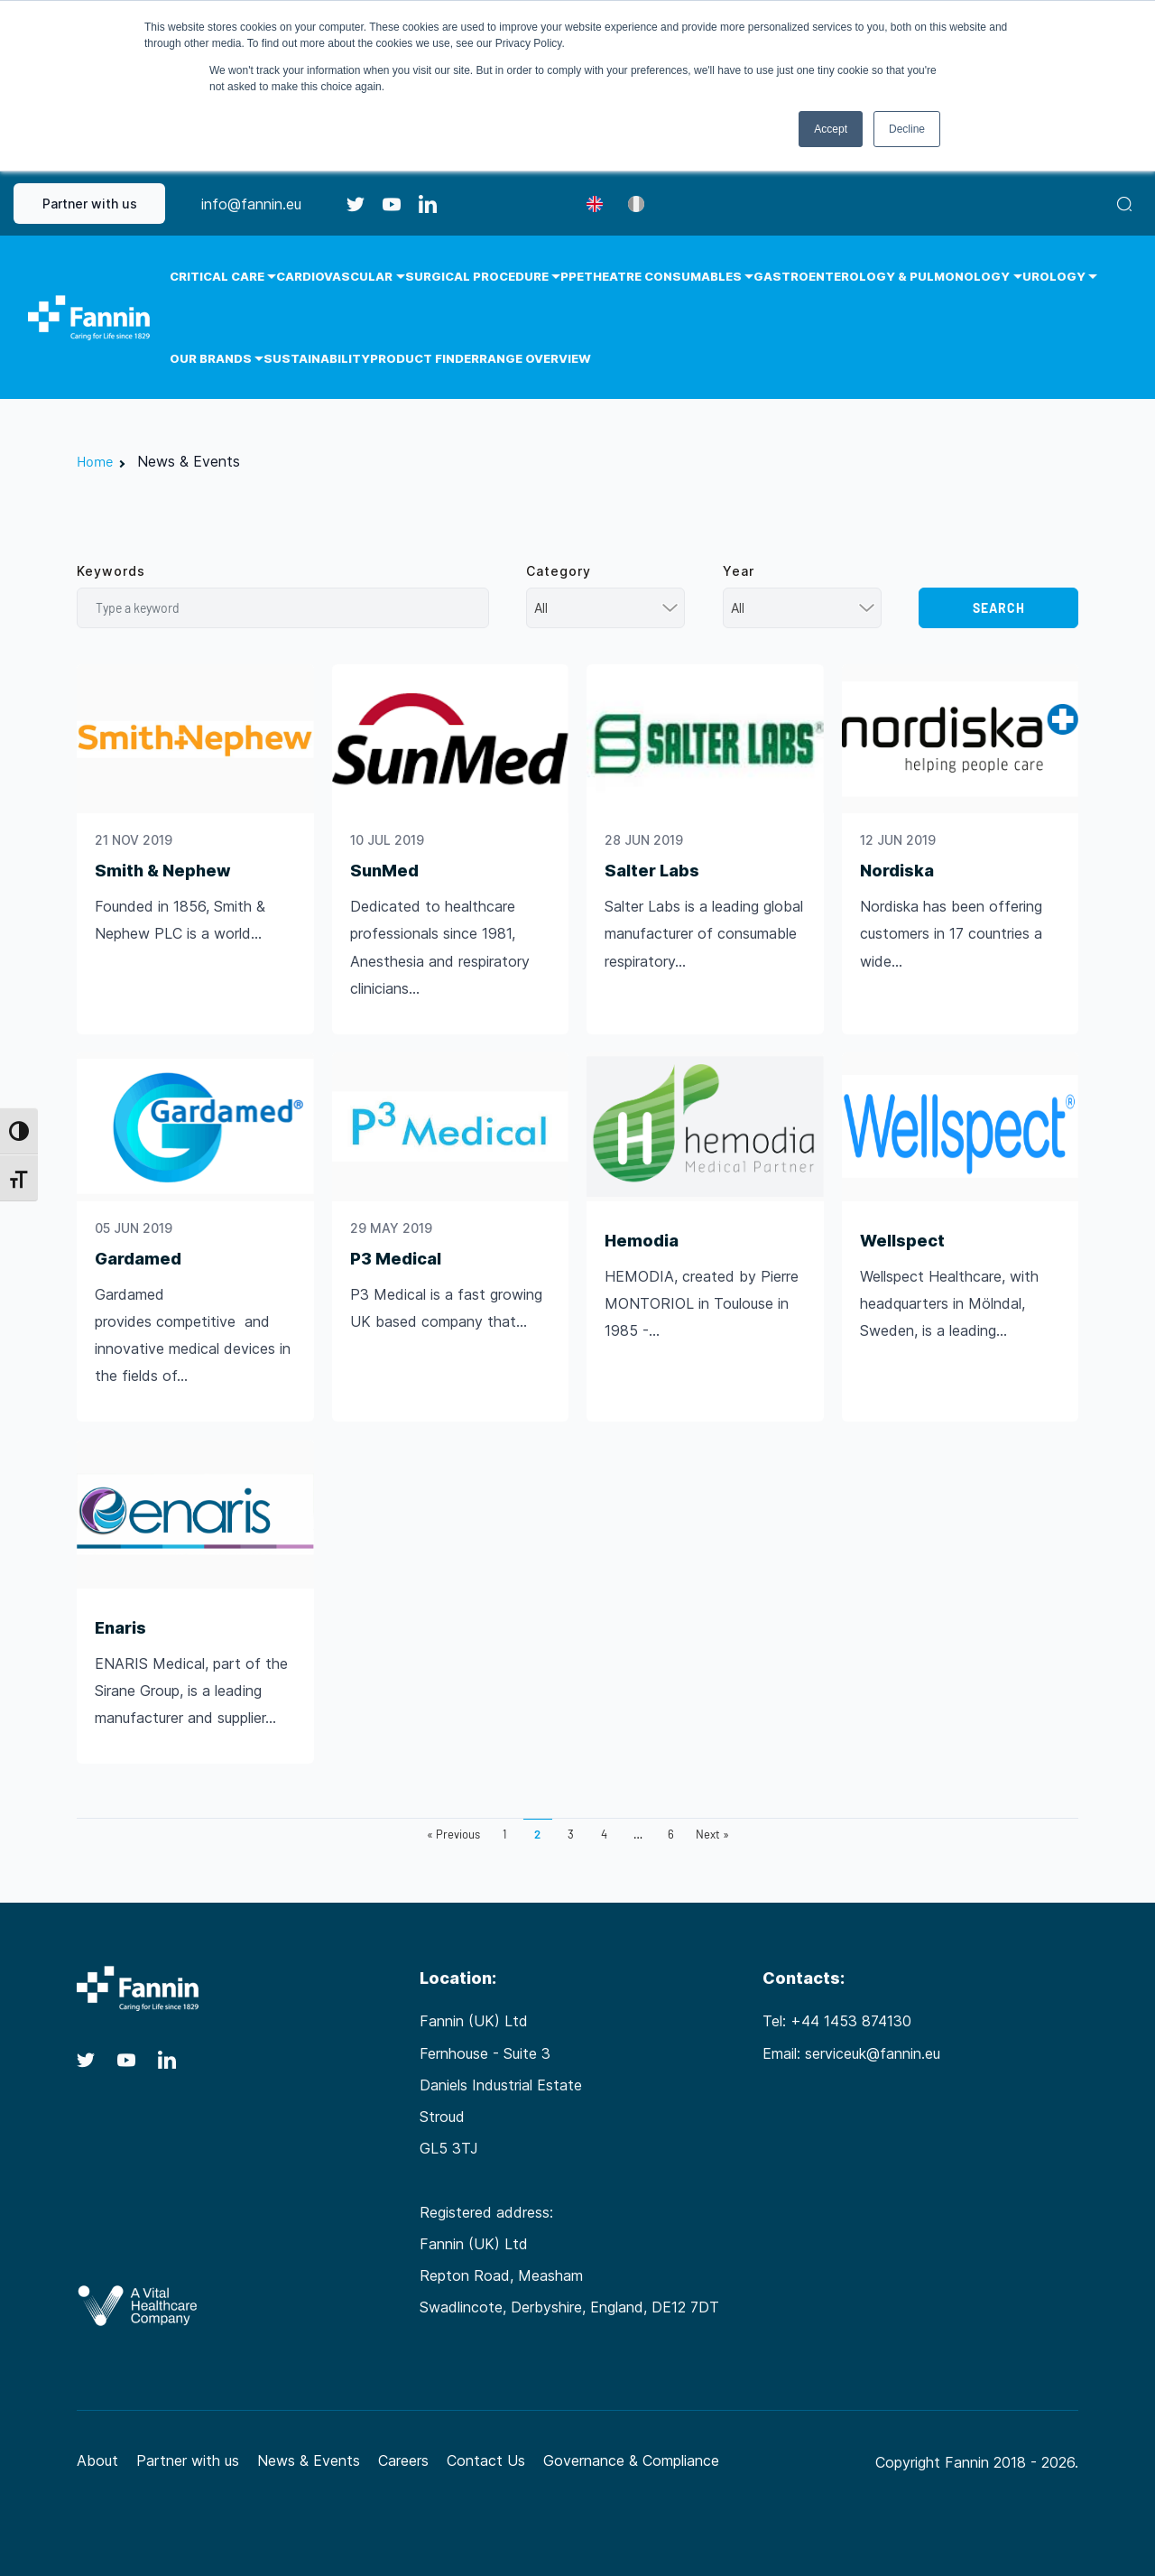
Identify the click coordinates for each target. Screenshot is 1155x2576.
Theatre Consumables (663, 276)
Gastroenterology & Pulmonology (881, 276)
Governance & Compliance (631, 2460)
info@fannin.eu (251, 204)
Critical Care (217, 276)
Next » (712, 1834)
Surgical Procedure (477, 276)
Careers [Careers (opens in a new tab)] (403, 2460)
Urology (1054, 276)
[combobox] (606, 608)
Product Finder (424, 358)
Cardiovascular (334, 276)
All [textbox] (541, 608)
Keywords (111, 571)
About (97, 2460)
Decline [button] (907, 129)
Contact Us (486, 2460)
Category (558, 571)
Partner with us (89, 203)
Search (999, 608)
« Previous (453, 1834)
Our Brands (211, 358)
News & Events (308, 2460)
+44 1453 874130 (850, 2021)
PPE (572, 276)
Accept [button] (830, 129)
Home (95, 460)
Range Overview (535, 358)
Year (738, 571)
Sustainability (316, 358)
